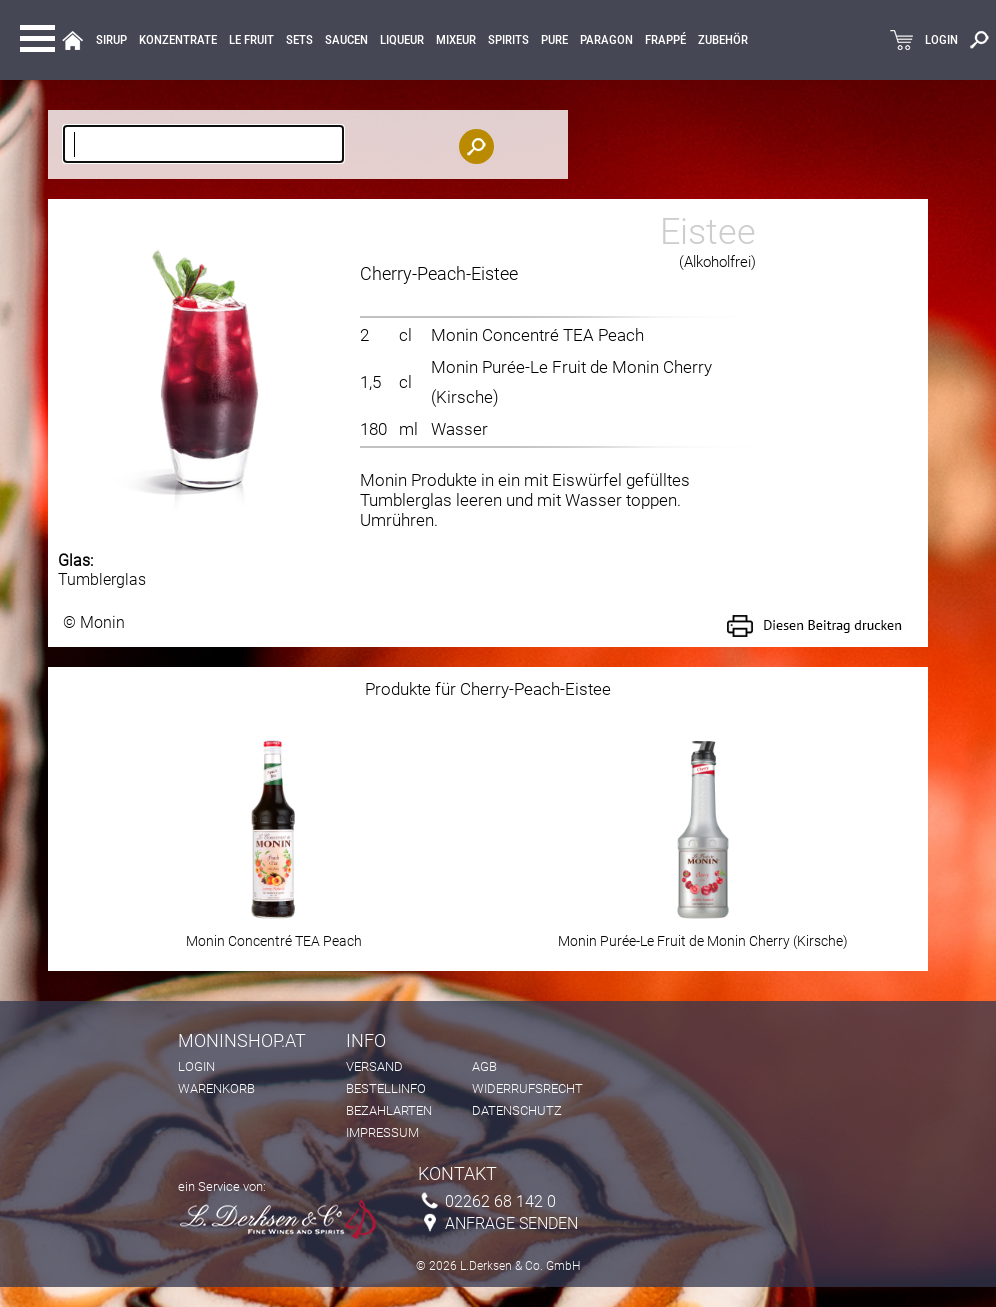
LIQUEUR (402, 40)
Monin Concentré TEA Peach (537, 335)
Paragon (606, 40)
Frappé (665, 40)
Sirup (111, 40)
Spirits (508, 40)
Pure (554, 40)
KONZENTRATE (178, 40)
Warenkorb (216, 1088)
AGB (484, 1066)
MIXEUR (456, 40)
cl (405, 335)
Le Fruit (251, 40)
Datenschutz (517, 1110)
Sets (299, 40)
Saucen (346, 40)
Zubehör (723, 40)
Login (196, 1066)
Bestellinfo (386, 1088)
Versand (374, 1066)
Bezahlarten (389, 1110)
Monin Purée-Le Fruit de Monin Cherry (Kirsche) (703, 934)
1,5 (370, 382)
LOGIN (941, 40)
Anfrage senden (511, 1223)
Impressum (382, 1132)
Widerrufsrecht (527, 1088)
